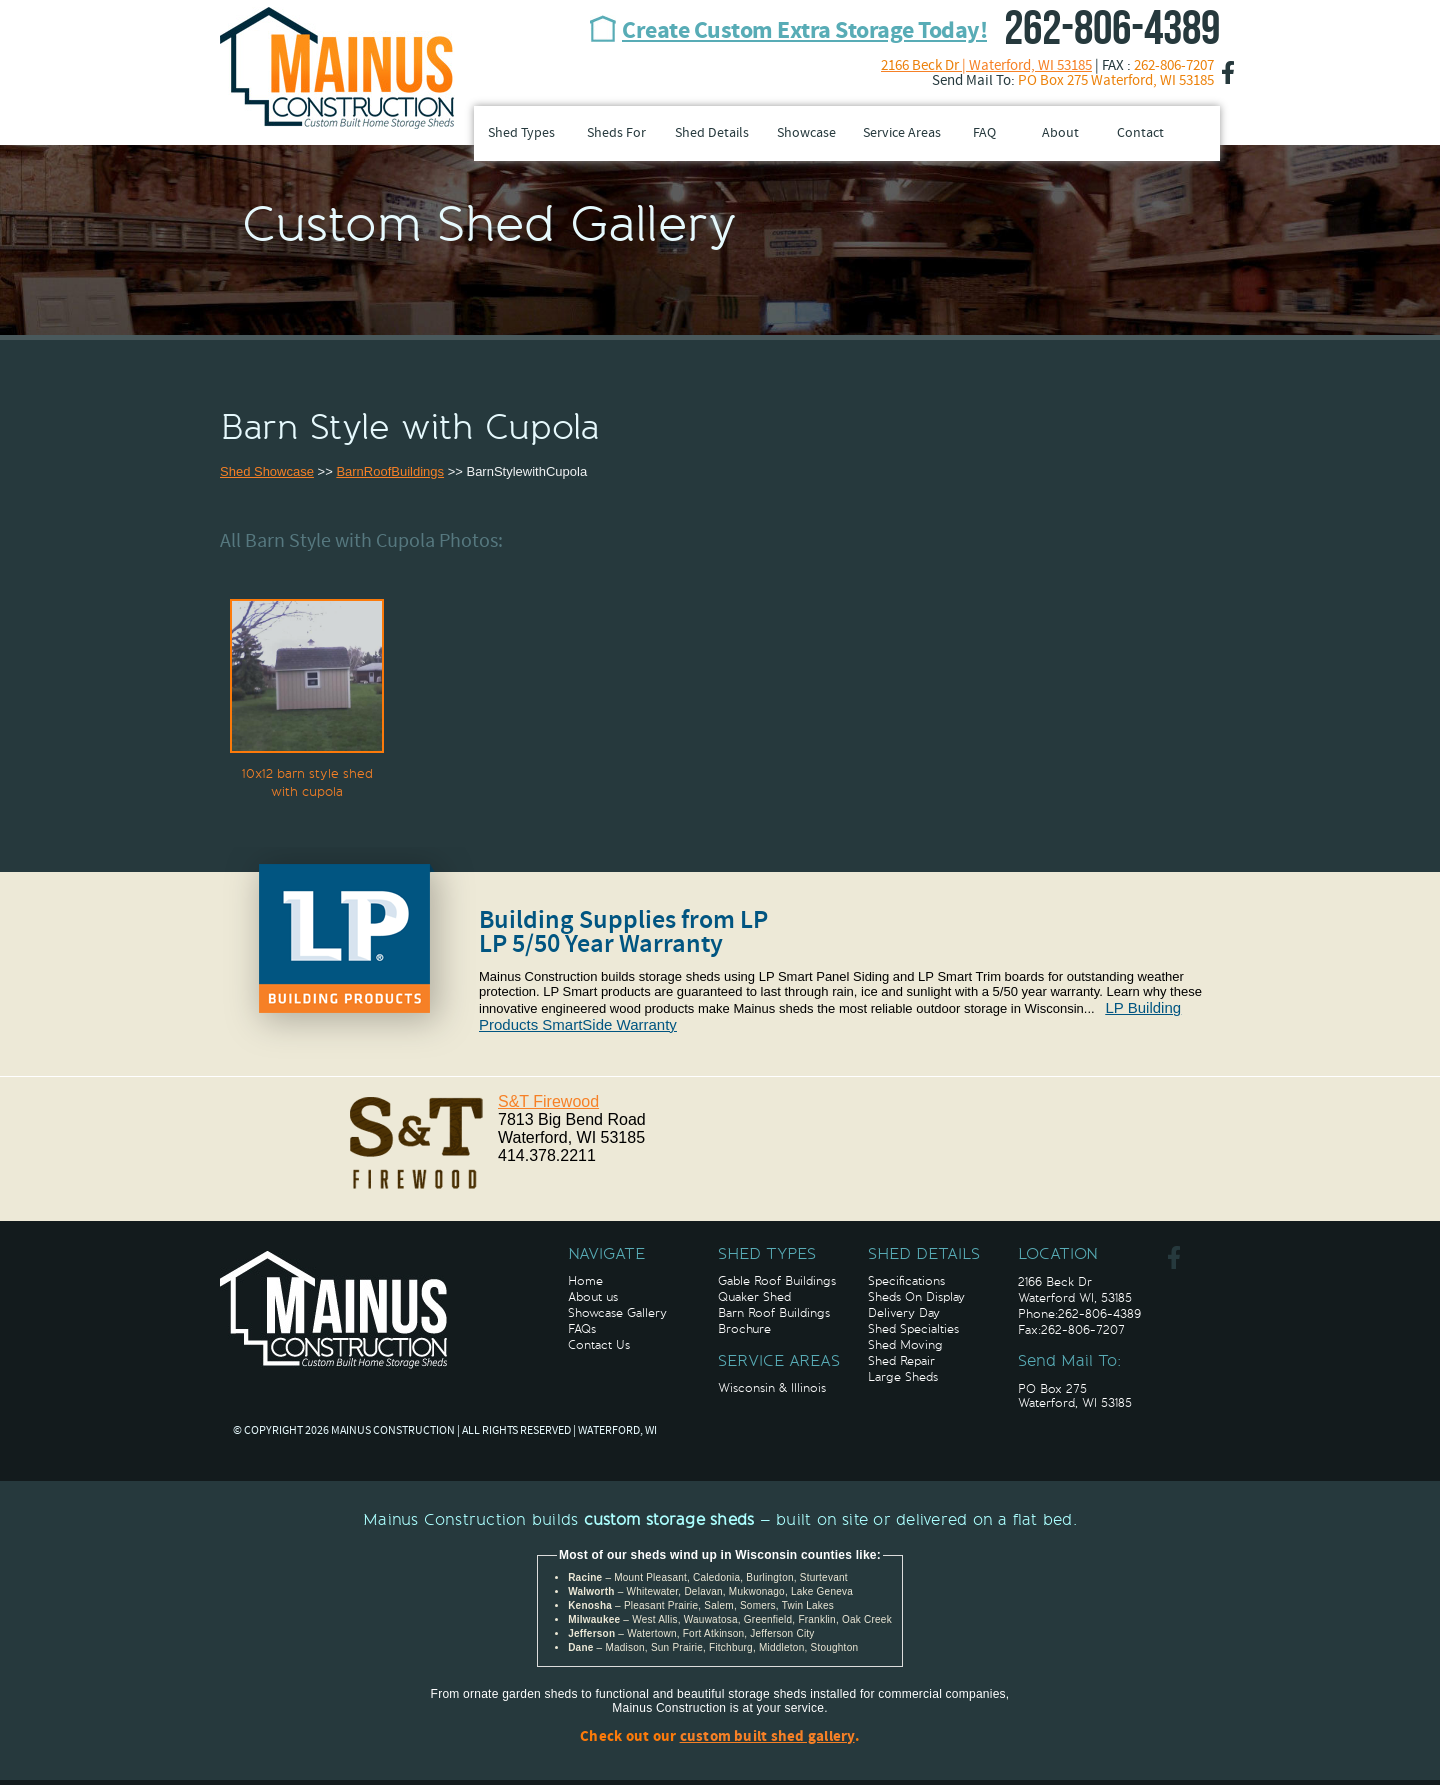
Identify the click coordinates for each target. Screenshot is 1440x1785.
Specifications (906, 1281)
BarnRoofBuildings (390, 471)
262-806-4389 (1112, 29)
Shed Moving (905, 1345)
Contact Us (599, 1345)
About (1060, 133)
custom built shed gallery (767, 1737)
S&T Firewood (548, 1101)
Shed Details (712, 133)
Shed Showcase (267, 471)
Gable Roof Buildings (777, 1281)
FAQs (582, 1329)
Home (585, 1281)
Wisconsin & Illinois (772, 1388)
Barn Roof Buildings (774, 1313)
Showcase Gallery (617, 1313)
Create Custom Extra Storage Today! (804, 32)
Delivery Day (904, 1313)
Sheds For (616, 133)
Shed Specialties (913, 1329)
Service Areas (902, 133)
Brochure (744, 1329)
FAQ (984, 133)
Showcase (806, 133)
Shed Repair (901, 1361)
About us (593, 1297)
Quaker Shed (754, 1297)
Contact (1140, 133)
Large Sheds (903, 1377)
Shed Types (521, 133)
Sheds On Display (916, 1297)
